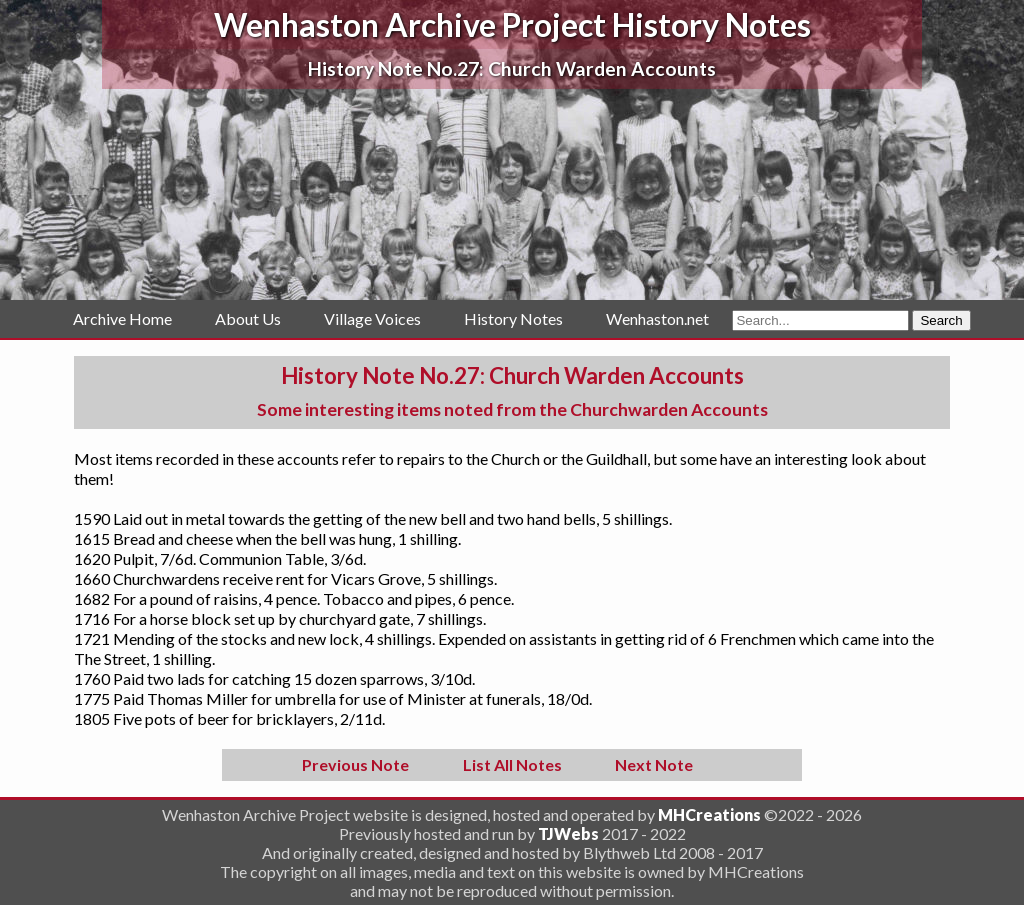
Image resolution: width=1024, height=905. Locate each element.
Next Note (654, 764)
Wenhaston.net (657, 318)
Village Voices (372, 318)
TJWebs (568, 833)
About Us (248, 318)
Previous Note (355, 764)
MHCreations (709, 814)
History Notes (513, 318)
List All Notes (512, 764)
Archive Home (122, 318)
